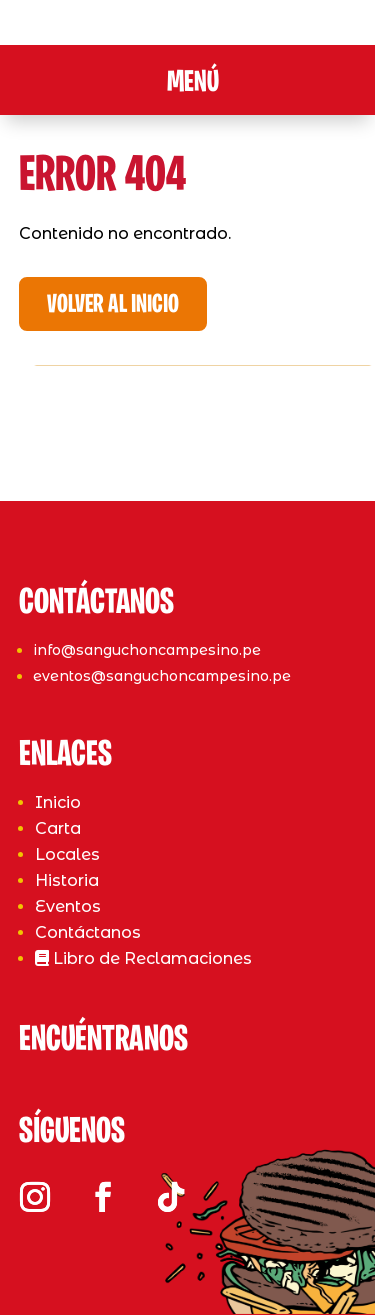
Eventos (68, 906)
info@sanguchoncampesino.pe (147, 650)
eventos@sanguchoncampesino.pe (162, 676)
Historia (67, 880)
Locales (67, 854)
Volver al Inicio (113, 305)
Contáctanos (88, 932)
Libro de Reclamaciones (143, 958)
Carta (58, 828)
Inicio (58, 802)
